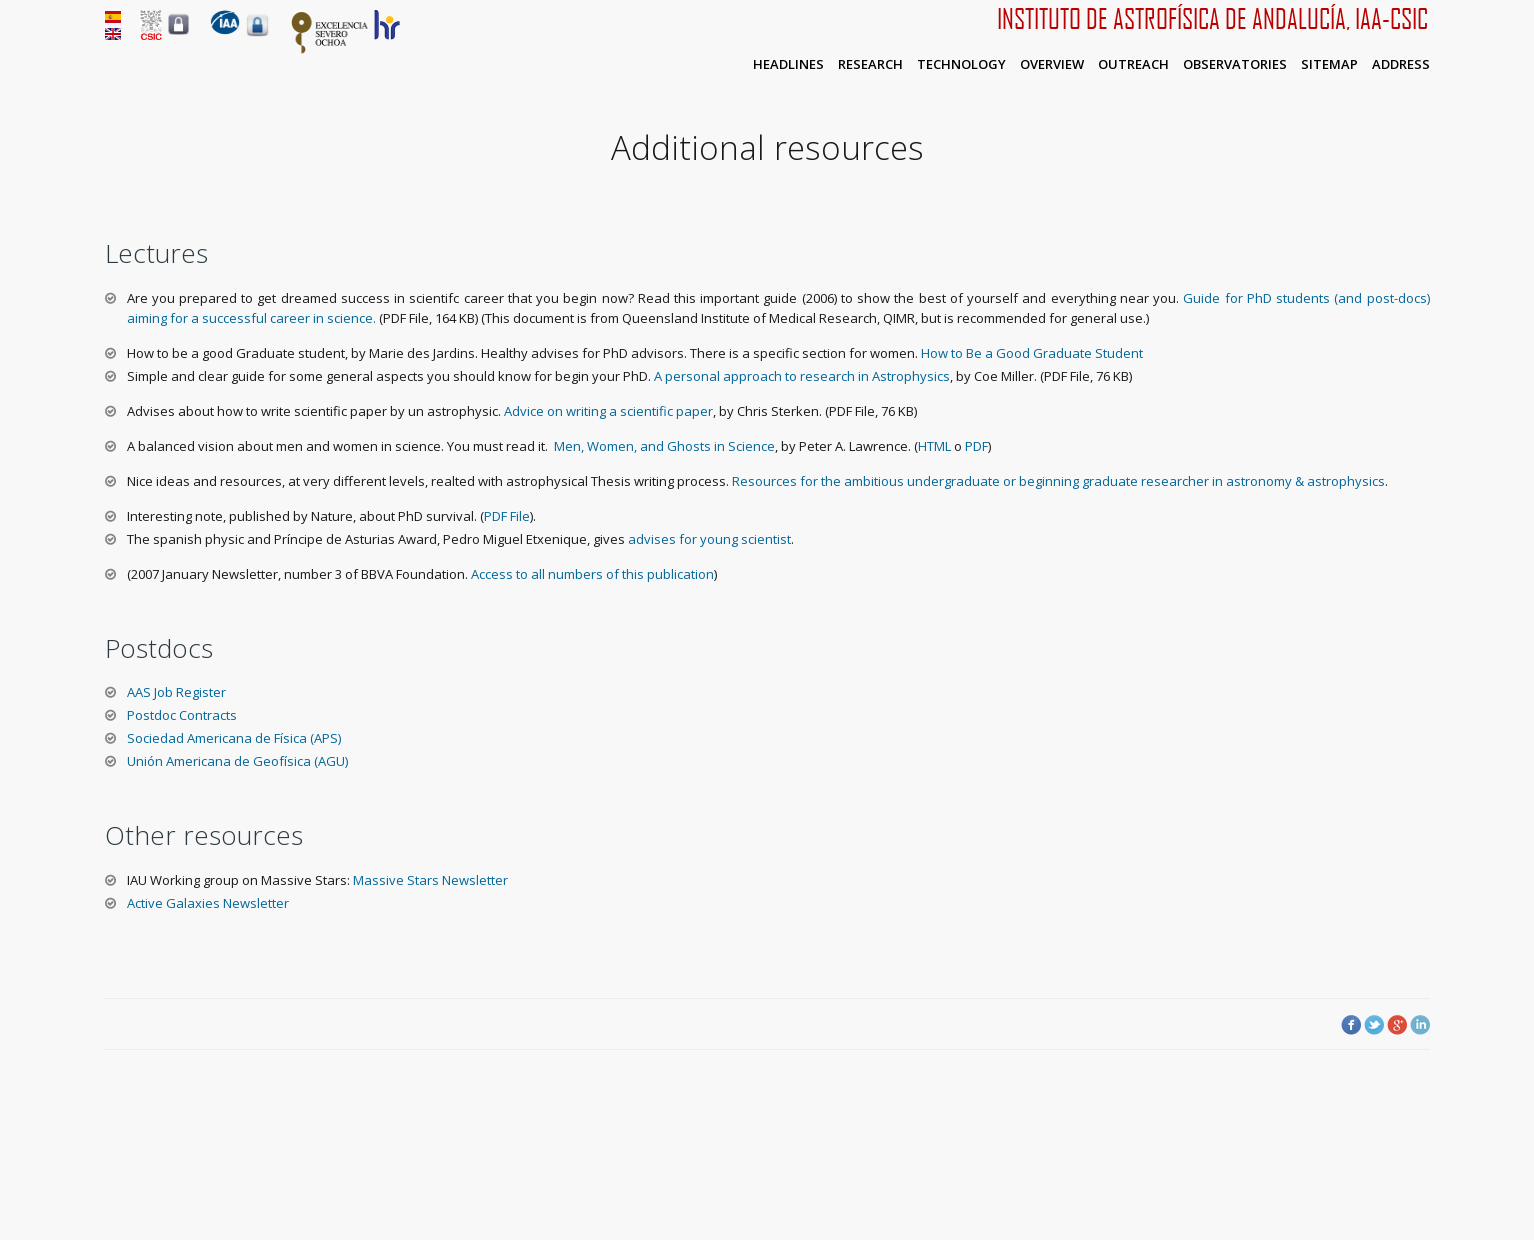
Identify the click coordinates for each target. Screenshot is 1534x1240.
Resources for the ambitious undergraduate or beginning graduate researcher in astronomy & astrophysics (1058, 481)
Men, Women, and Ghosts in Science (664, 446)
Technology (961, 64)
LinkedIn (1420, 1025)
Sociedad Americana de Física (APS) (234, 738)
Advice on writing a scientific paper (607, 411)
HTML (934, 446)
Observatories (1235, 64)
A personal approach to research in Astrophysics (800, 376)
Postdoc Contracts (182, 715)
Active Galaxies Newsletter (208, 903)
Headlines (788, 64)
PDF (976, 446)
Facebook (1351, 1025)
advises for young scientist (709, 539)
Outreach (1133, 64)
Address (1401, 64)
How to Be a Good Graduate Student (1030, 353)
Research (870, 64)
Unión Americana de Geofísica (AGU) (237, 761)
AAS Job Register (176, 692)
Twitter (1374, 1025)
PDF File (507, 516)
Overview (1052, 64)
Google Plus (1397, 1025)
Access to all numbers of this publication (592, 574)
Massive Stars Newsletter (430, 880)
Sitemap (1329, 64)
